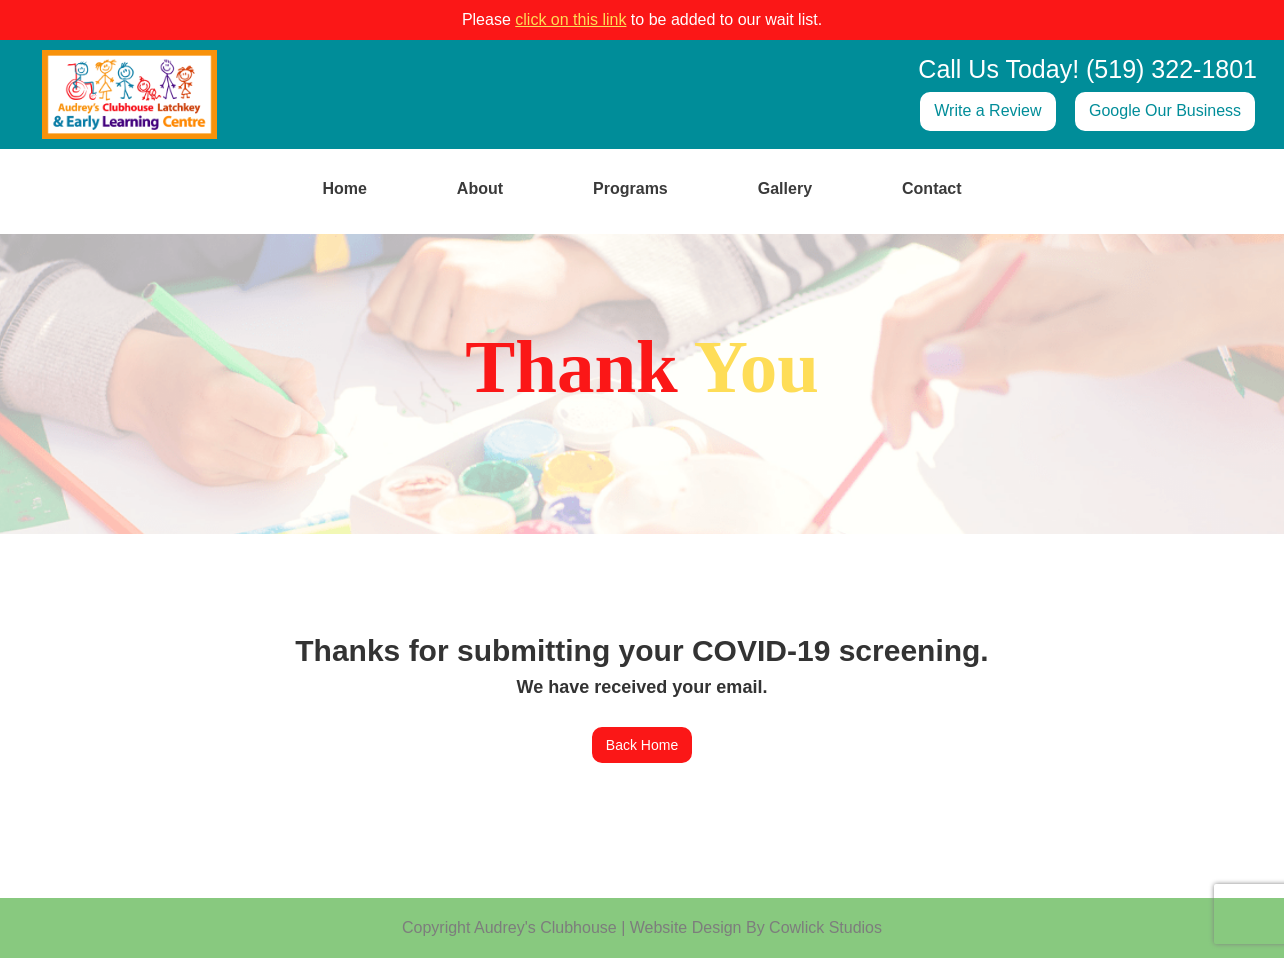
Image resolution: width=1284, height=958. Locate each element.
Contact (932, 188)
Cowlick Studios (825, 927)
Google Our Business (1165, 110)
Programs (630, 188)
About (480, 188)
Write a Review (987, 110)
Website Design (686, 927)
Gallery (785, 188)
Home (344, 188)
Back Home (642, 745)
